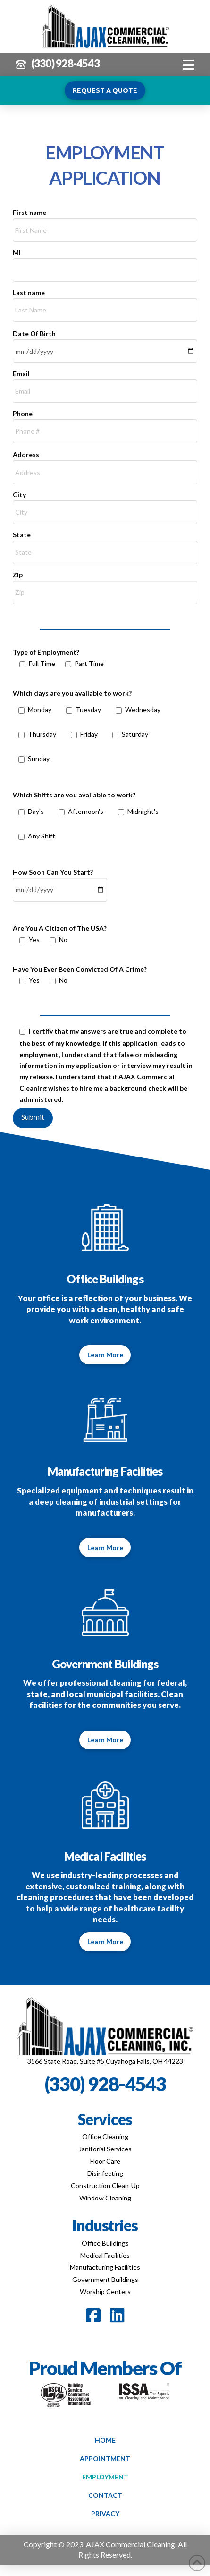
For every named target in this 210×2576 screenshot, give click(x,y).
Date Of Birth (105, 342)
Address (105, 464)
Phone (105, 423)
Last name (105, 301)
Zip (105, 584)
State (105, 544)
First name (105, 221)
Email (105, 382)
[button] (188, 65)
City (105, 504)
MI (105, 261)
